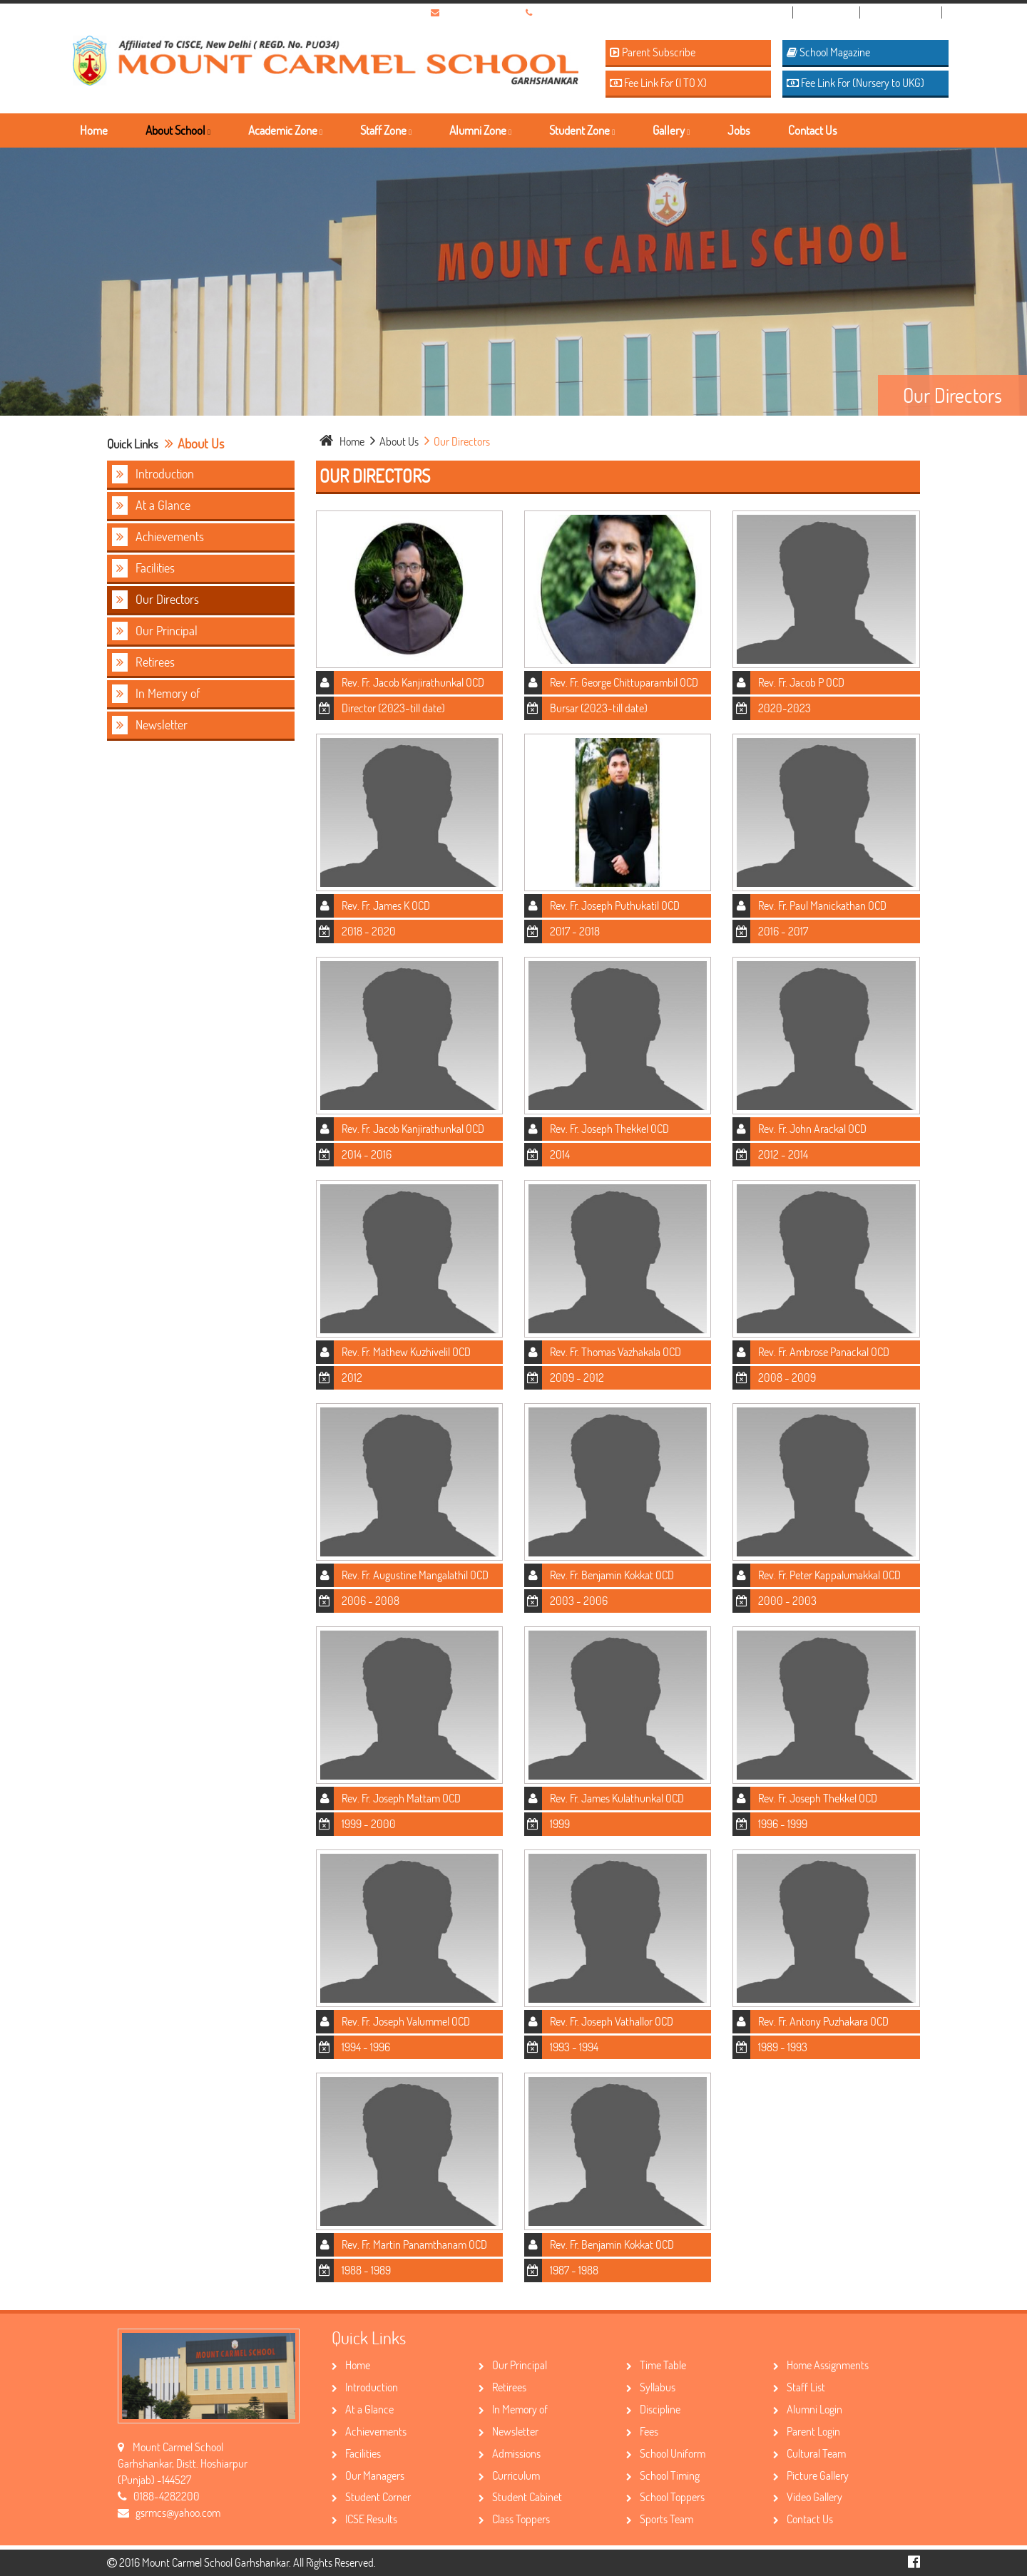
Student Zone (582, 130)
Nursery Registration (746, 12)
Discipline (653, 2408)
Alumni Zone (480, 130)
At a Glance (151, 505)
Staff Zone (386, 130)
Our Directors (155, 599)
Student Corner (371, 2496)
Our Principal (155, 631)
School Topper (907, 12)
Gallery (671, 130)
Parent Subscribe (652, 51)
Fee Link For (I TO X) (658, 82)
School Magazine (828, 51)
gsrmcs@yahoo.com (483, 12)
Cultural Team (809, 2453)
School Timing (663, 2475)
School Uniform (665, 2453)
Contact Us (812, 130)
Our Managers (368, 2475)
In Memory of (156, 693)
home (343, 440)
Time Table (656, 2364)
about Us (395, 440)
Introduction (153, 474)
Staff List (799, 2386)
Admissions (510, 2453)
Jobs (738, 130)
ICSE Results (364, 2518)
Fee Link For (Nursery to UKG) (855, 82)
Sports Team (659, 2518)
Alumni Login (807, 2408)
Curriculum (509, 2475)
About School (177, 130)
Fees (642, 2430)
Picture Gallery (811, 2475)
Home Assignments (821, 2364)
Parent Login (806, 2430)
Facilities (143, 568)
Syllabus (650, 2386)
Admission (832, 12)
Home (94, 130)
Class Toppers (514, 2518)
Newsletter (150, 725)
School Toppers (665, 2496)
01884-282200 (568, 12)
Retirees (143, 662)
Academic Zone (285, 130)
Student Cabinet (520, 2496)
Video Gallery (807, 2496)
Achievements (158, 537)
